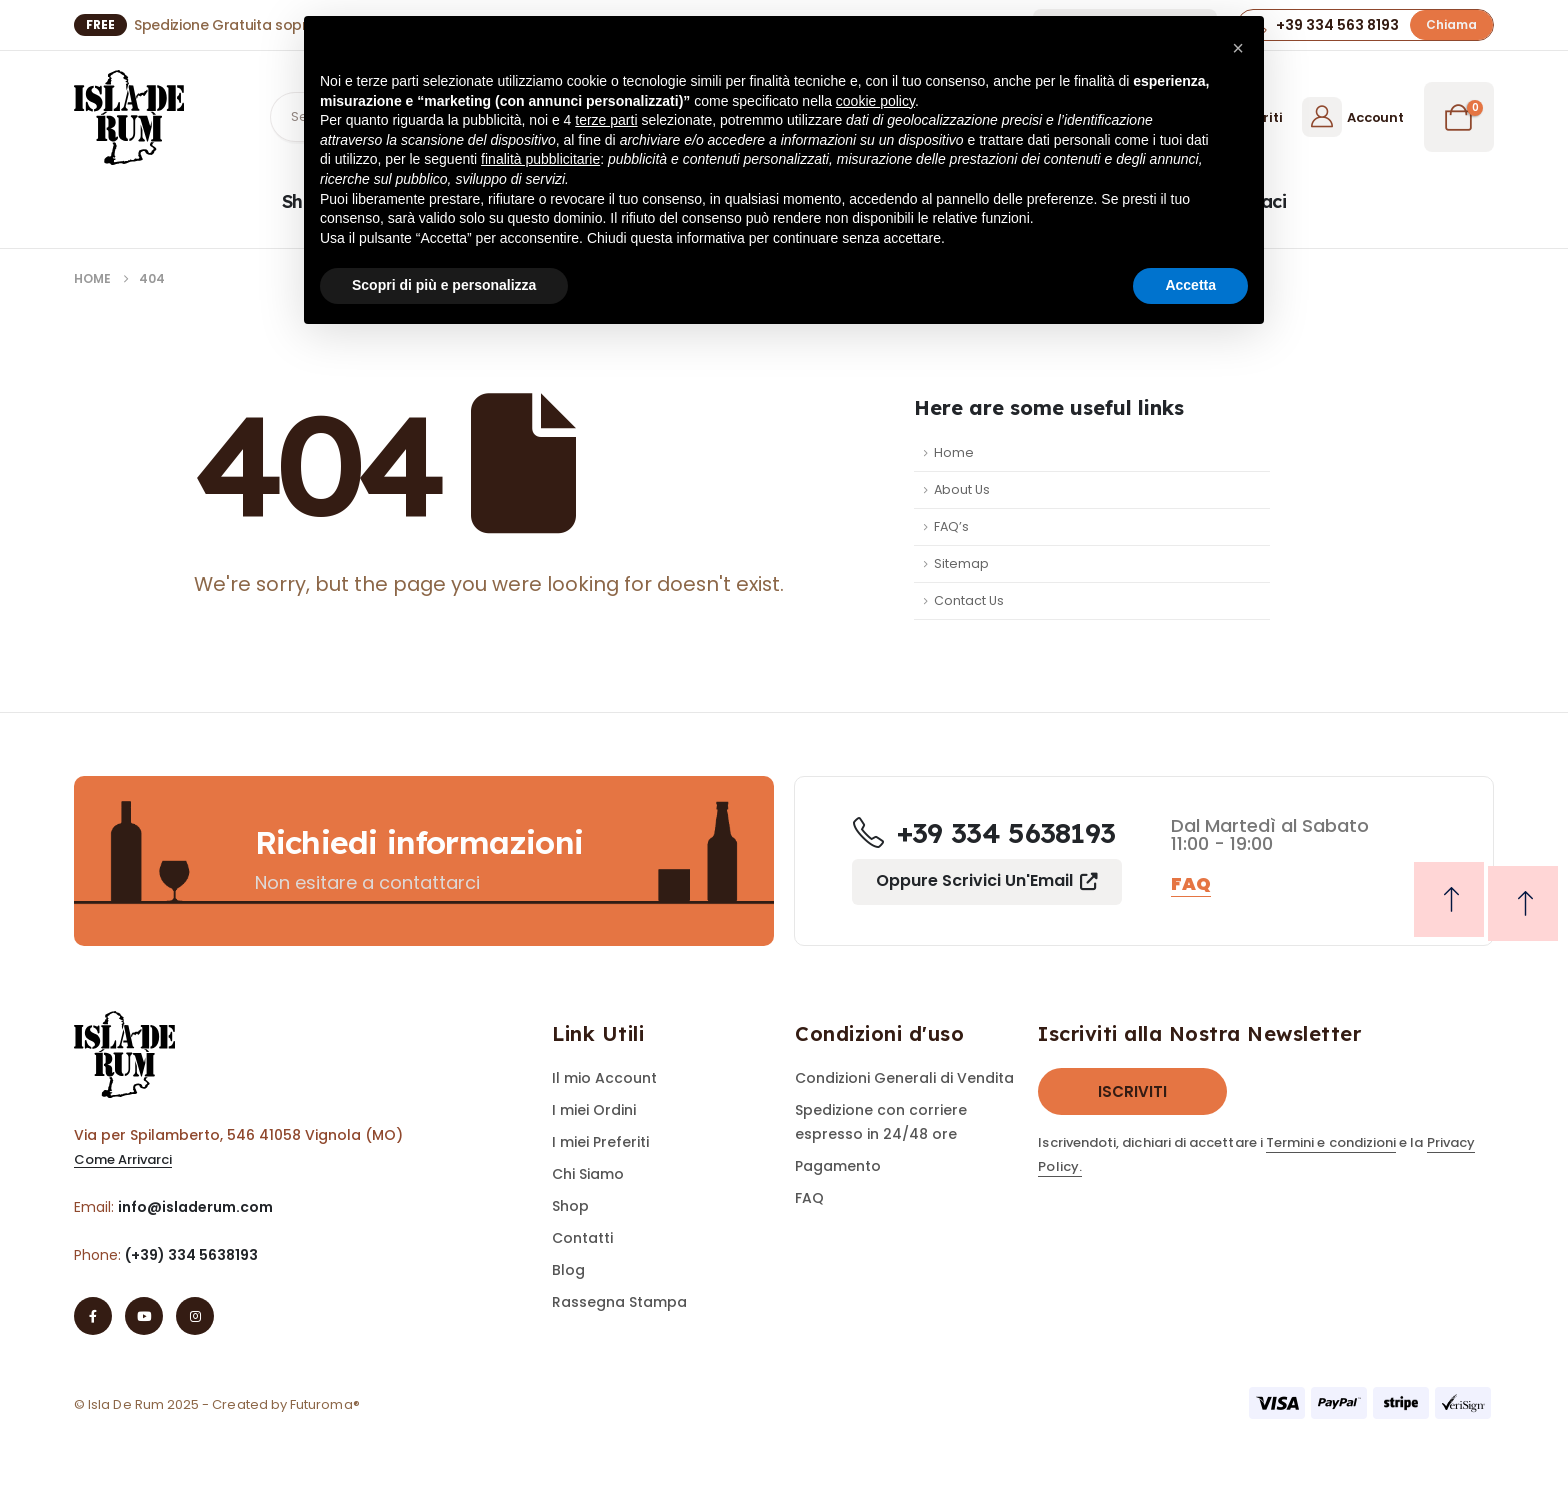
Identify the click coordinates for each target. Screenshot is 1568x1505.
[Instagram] (195, 1316)
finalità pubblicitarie (540, 159)
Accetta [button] (1190, 285)
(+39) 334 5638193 (191, 1255)
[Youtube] (144, 1316)
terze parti (606, 120)
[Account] (1352, 117)
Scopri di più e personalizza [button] (444, 285)
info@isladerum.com (195, 1207)
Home (954, 452)
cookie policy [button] (875, 101)
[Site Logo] (129, 117)
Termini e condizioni (1331, 1142)
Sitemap (961, 563)
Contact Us (969, 600)
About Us (962, 489)
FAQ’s (951, 526)
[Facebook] (93, 1316)
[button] (1451, 24)
